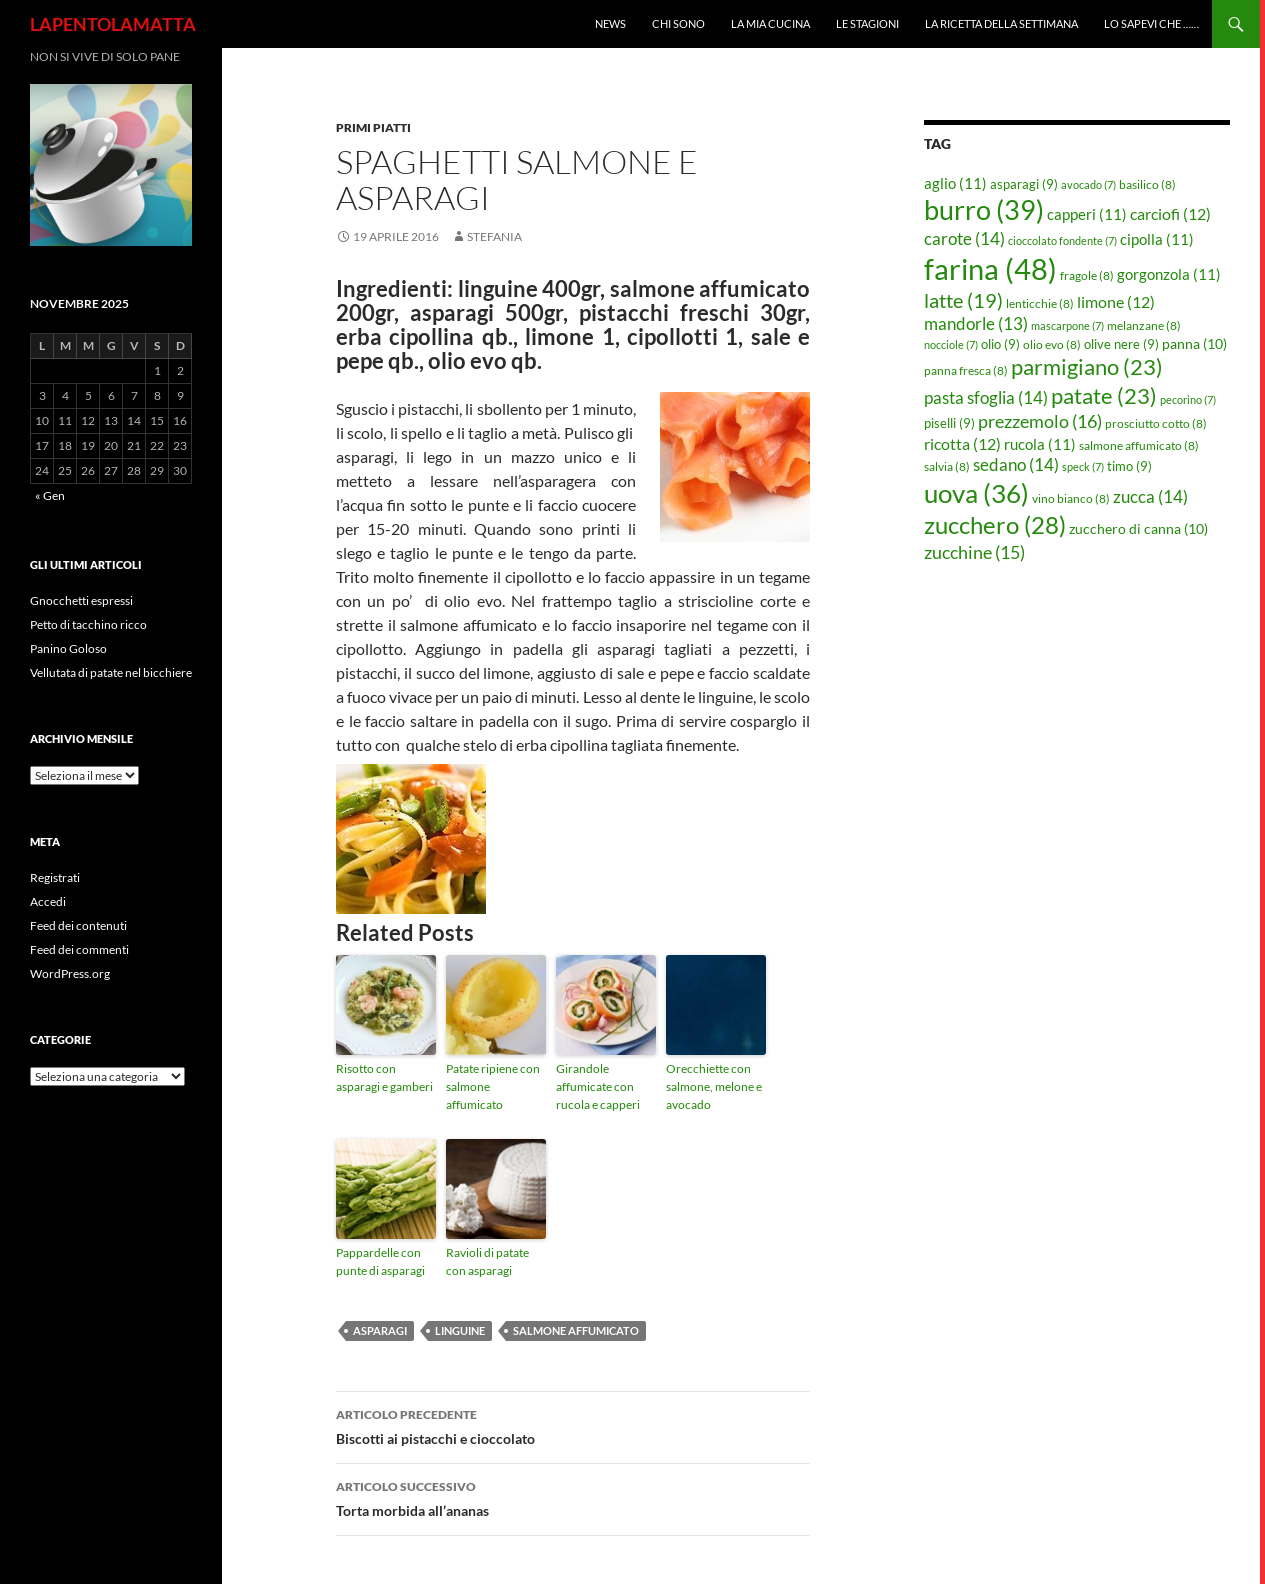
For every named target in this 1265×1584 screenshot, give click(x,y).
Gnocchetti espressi (81, 600)
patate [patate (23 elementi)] (1104, 395)
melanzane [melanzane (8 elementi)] (1144, 325)
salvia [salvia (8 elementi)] (947, 466)
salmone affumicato (576, 1330)
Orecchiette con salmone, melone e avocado (714, 1086)
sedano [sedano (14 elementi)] (1016, 464)
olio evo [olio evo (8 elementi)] (1052, 344)
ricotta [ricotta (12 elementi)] (962, 444)
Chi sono (678, 23)
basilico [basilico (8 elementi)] (1147, 184)
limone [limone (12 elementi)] (1116, 302)
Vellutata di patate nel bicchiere (111, 672)
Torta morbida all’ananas (573, 1497)
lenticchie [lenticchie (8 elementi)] (1040, 303)
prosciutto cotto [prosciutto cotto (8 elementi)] (1156, 423)
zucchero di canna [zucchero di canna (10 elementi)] (1138, 528)
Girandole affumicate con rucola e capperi (598, 1086)
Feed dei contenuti (78, 925)
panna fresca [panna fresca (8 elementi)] (966, 370)
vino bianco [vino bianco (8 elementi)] (1071, 498)
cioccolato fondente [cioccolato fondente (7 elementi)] (1062, 240)
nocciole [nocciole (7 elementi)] (951, 344)
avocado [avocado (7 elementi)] (1088, 184)
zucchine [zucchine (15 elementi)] (974, 552)
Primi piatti (373, 127)
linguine (460, 1330)
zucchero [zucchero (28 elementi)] (995, 524)
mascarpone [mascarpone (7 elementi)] (1067, 325)
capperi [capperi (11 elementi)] (1087, 214)
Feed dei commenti (79, 949)
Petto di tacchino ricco (88, 624)
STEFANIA (494, 236)
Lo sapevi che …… (1151, 23)
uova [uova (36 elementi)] (976, 493)
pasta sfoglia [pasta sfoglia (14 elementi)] (986, 397)
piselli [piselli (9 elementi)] (949, 423)
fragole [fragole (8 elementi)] (1087, 275)
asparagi (380, 1330)
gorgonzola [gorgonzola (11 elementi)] (1169, 274)
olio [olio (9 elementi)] (1000, 344)
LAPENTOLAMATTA (113, 24)
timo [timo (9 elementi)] (1129, 466)
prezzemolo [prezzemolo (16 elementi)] (1040, 421)
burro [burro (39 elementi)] (984, 209)
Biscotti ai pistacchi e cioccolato (573, 1425)
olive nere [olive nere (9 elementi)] (1121, 344)
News (610, 23)
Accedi (48, 901)
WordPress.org (70, 973)
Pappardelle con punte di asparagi (380, 1261)
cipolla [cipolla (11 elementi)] (1157, 239)
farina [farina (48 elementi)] (990, 268)
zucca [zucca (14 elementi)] (1150, 496)
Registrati (55, 877)
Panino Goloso (68, 648)
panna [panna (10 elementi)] (1194, 343)
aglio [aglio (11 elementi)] (955, 183)
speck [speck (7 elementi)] (1083, 466)
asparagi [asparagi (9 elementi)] (1024, 184)
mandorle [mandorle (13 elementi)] (976, 324)
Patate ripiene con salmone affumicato (493, 1086)
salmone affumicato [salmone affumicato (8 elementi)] (1139, 445)
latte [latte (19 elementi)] (963, 300)
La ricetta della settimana (1001, 23)
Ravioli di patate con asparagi (487, 1261)
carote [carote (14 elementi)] (964, 238)
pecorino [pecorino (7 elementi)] (1188, 399)
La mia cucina (770, 23)
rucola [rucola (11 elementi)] (1040, 444)
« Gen (50, 495)
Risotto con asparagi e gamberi (384, 1077)
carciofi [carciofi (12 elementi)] (1170, 214)
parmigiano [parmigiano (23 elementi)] (1087, 366)
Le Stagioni (867, 23)
